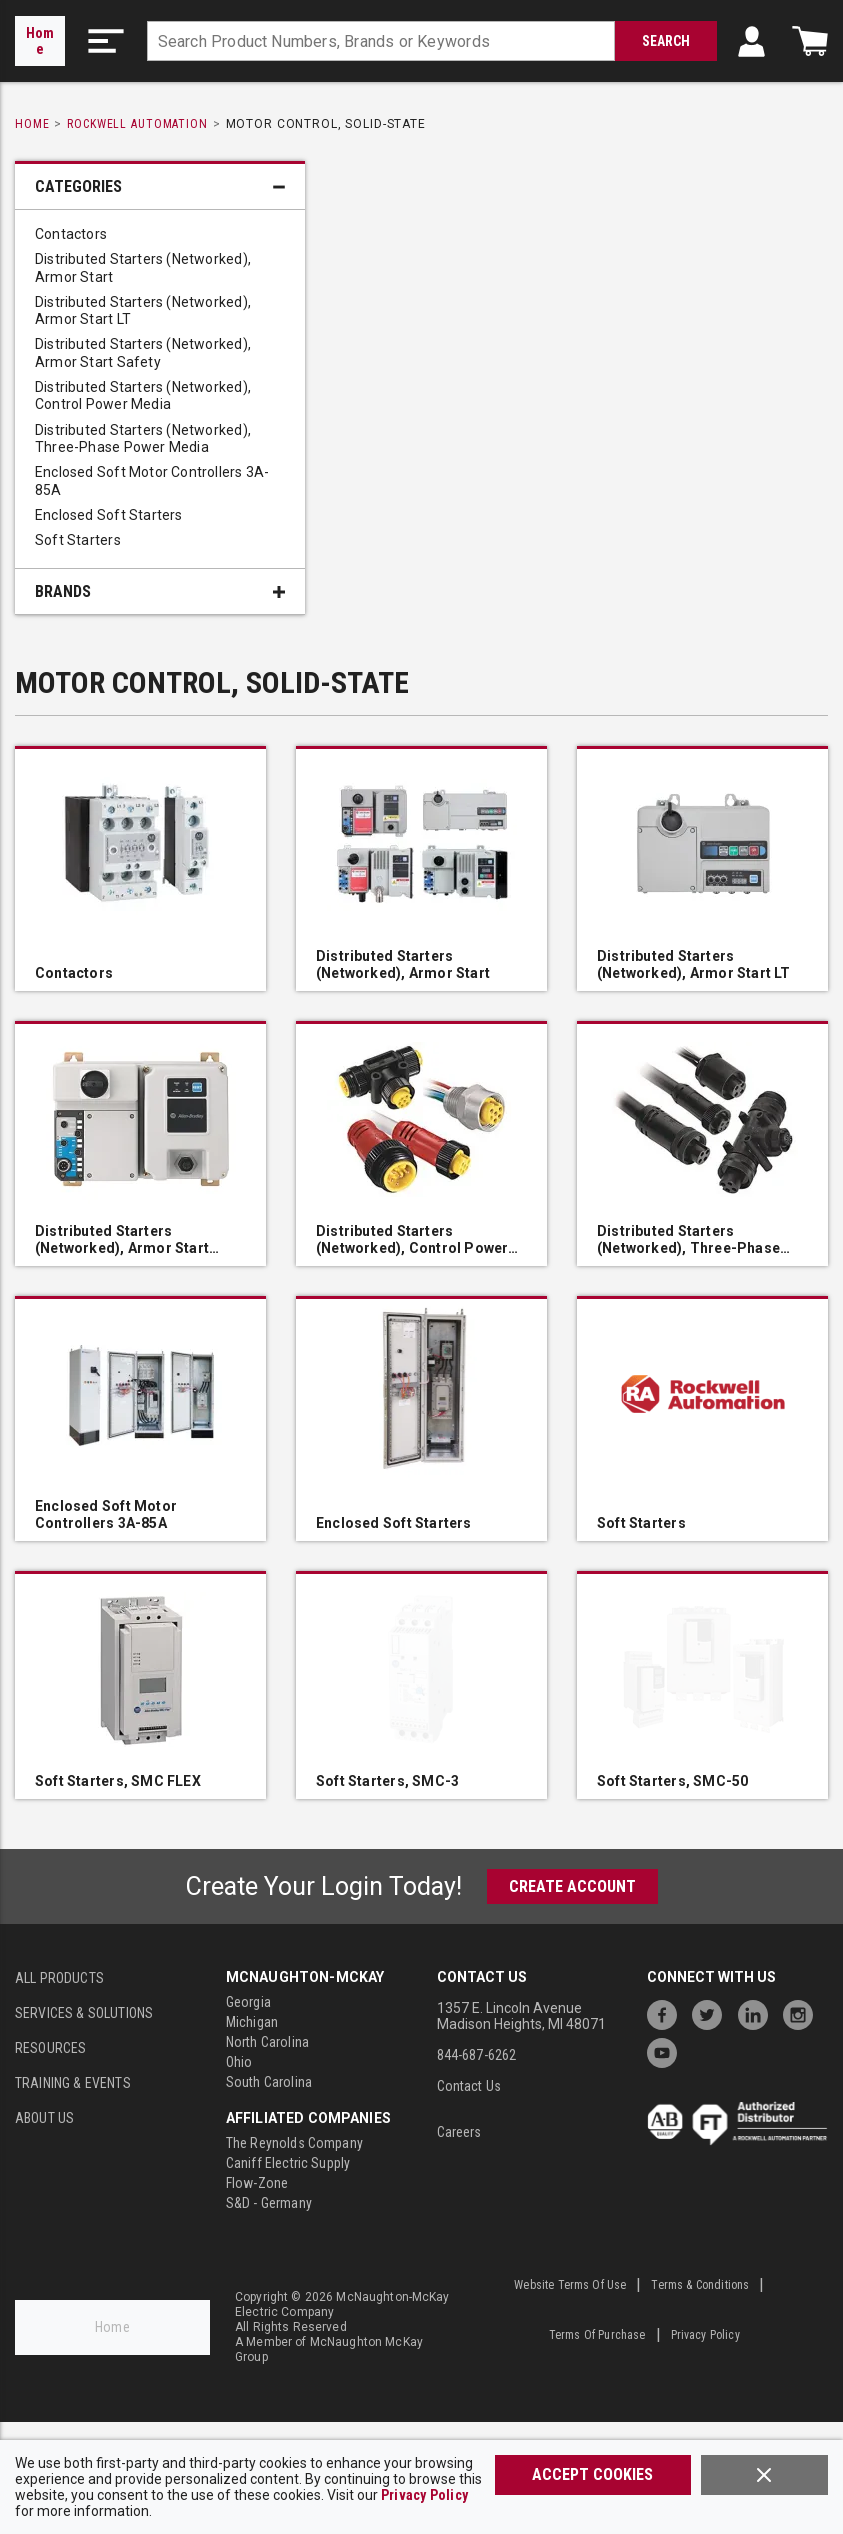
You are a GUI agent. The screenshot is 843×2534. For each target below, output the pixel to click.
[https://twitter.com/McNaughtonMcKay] (712, 2012)
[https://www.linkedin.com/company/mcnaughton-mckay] (758, 2012)
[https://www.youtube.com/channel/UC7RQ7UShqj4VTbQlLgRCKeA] (667, 2050)
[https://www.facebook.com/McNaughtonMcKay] (667, 2012)
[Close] (764, 2475)
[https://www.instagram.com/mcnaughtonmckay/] (803, 2012)
